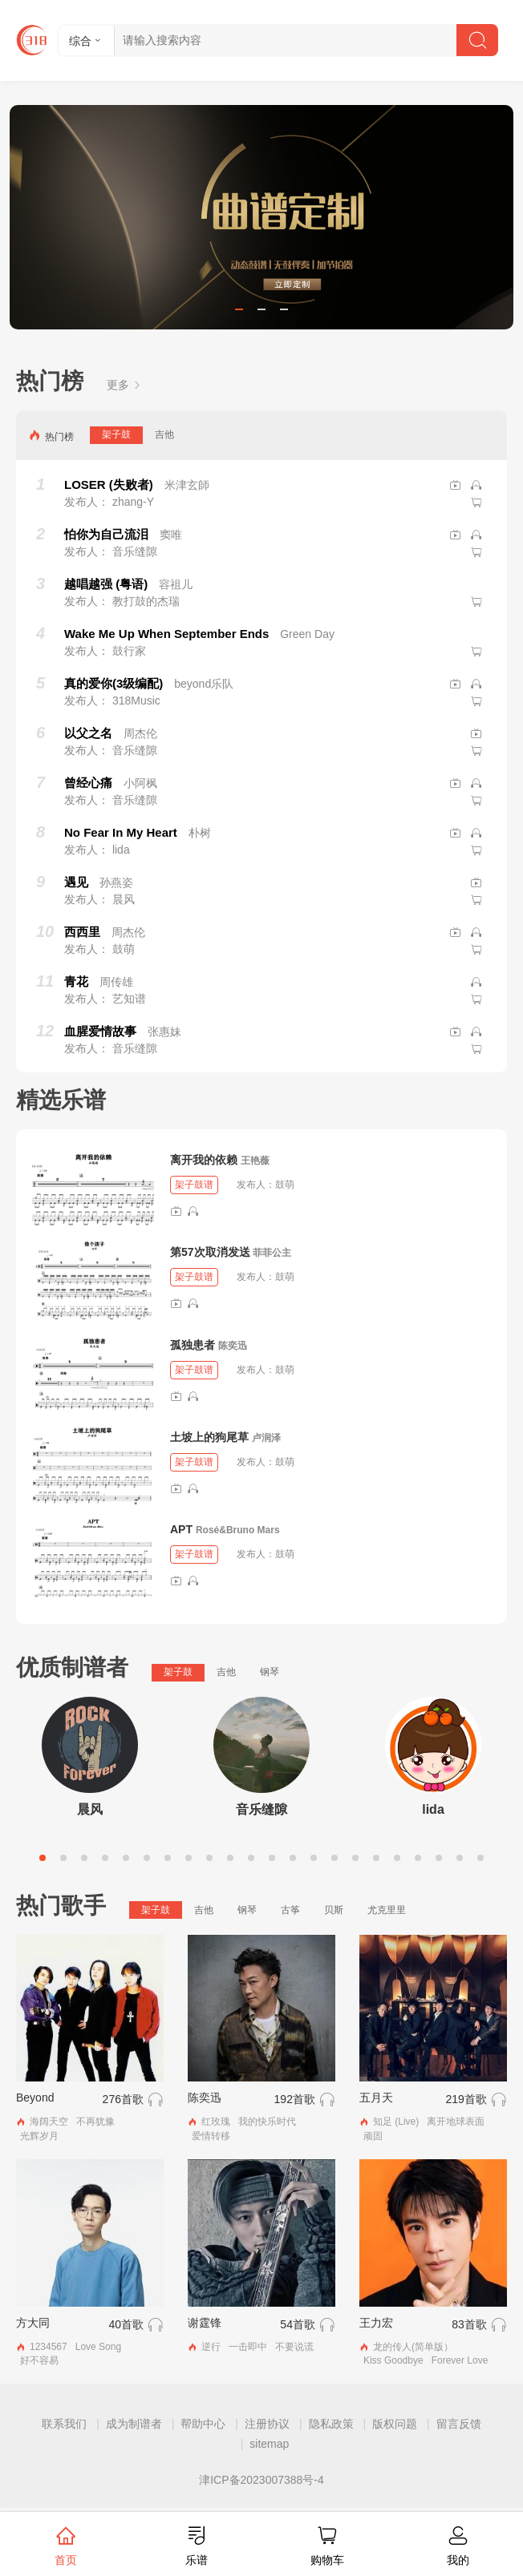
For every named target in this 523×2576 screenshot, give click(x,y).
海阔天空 (49, 2121)
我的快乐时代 (267, 2121)
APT (181, 1529)
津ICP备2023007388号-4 (261, 2479)
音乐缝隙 (261, 1809)
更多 (124, 384)
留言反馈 (458, 2423)
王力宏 (376, 2322)
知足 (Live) (396, 2121)
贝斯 (333, 1910)
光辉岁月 (39, 2136)
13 (293, 1858)
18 (397, 1858)
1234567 (48, 2346)
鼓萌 (284, 1184)
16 (355, 1858)
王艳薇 (255, 1160)
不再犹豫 (95, 2121)
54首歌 (297, 2324)
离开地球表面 (455, 2121)
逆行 (211, 2346)
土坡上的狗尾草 (209, 1437)
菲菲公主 (272, 1252)
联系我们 (64, 2423)
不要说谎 (294, 2346)
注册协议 (267, 2423)
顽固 (373, 2136)
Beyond (35, 2097)
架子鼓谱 (194, 1184)
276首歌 (123, 2099)
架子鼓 (116, 434)
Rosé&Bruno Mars (238, 1530)
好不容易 (39, 2360)
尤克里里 (386, 1910)
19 (418, 1858)
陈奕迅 (232, 1345)
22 (480, 1858)
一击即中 (248, 2346)
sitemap (269, 2443)
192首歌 (294, 2099)
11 (251, 1858)
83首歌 (469, 2324)
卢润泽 (266, 1437)
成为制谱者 (134, 2423)
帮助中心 (202, 2423)
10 (230, 1858)
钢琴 (269, 1672)
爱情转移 (211, 2136)
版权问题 (394, 2423)
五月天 (376, 2097)
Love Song (98, 2346)
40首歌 (126, 2324)
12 (272, 1858)
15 (334, 1858)
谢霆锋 (204, 2322)
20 (439, 1858)
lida (433, 1809)
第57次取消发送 (210, 1252)
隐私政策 (331, 2423)
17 (376, 1858)
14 (313, 1858)
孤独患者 (192, 1344)
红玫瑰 (215, 2121)
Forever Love (460, 2360)
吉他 (164, 434)
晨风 (90, 1809)
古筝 (290, 1910)
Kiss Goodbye (393, 2360)
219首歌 (466, 2099)
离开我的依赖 (203, 1159)
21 (459, 1858)
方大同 (33, 2322)
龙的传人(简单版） (413, 2346)
